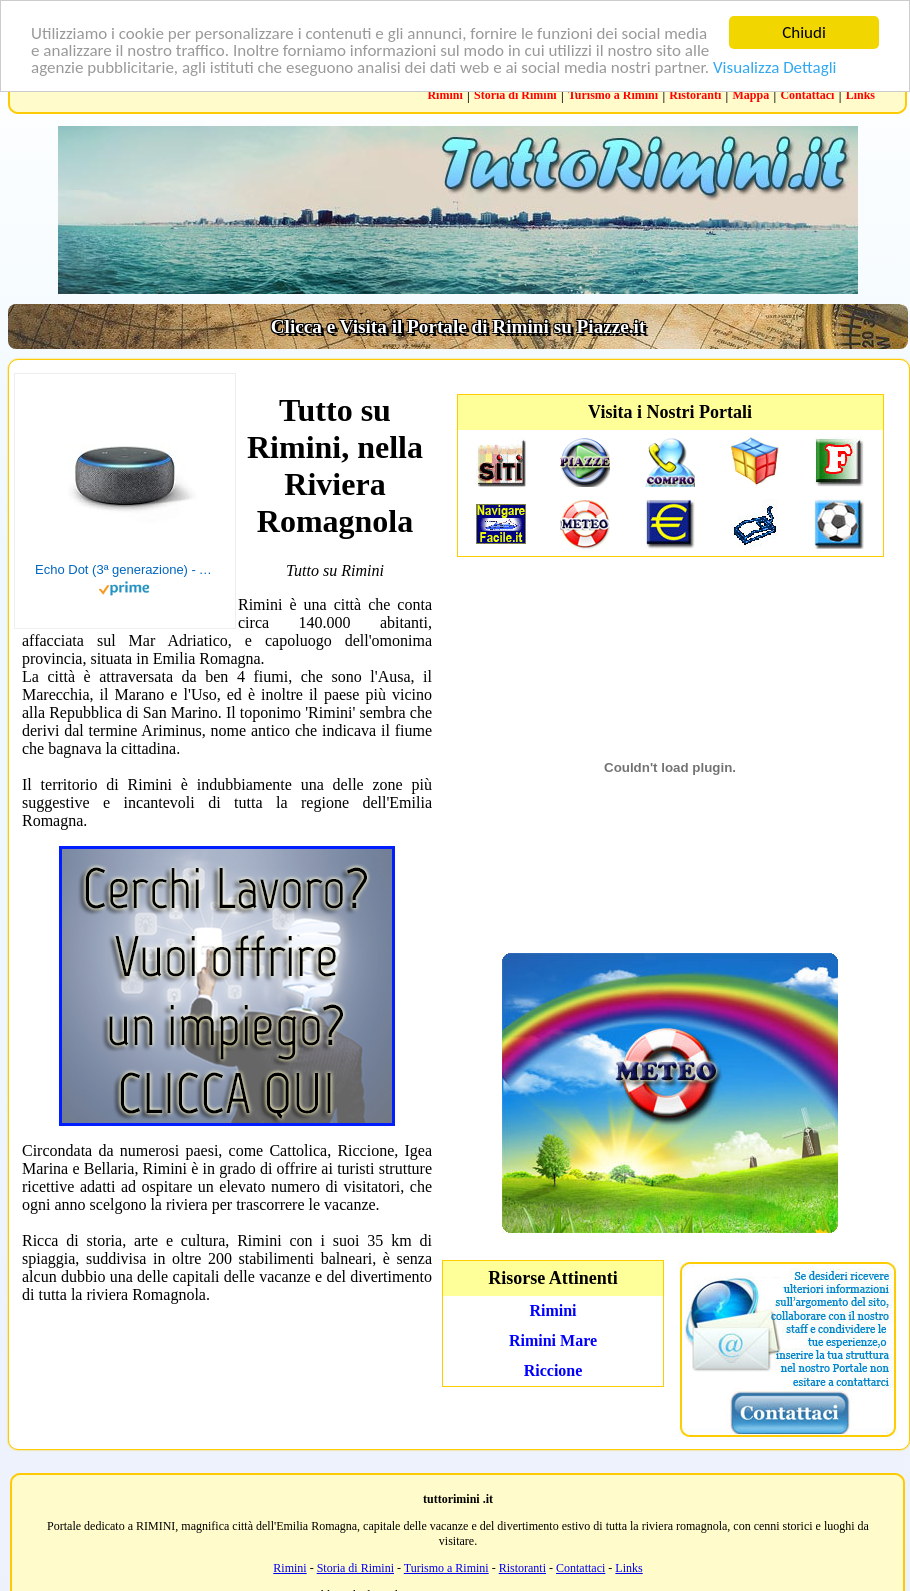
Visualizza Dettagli (775, 66)
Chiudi (804, 32)
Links (860, 95)
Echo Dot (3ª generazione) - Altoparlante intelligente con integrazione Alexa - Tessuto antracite (125, 569)
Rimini (444, 95)
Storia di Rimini (515, 95)
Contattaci (807, 95)
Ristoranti (695, 95)
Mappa (751, 95)
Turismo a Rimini (613, 95)
